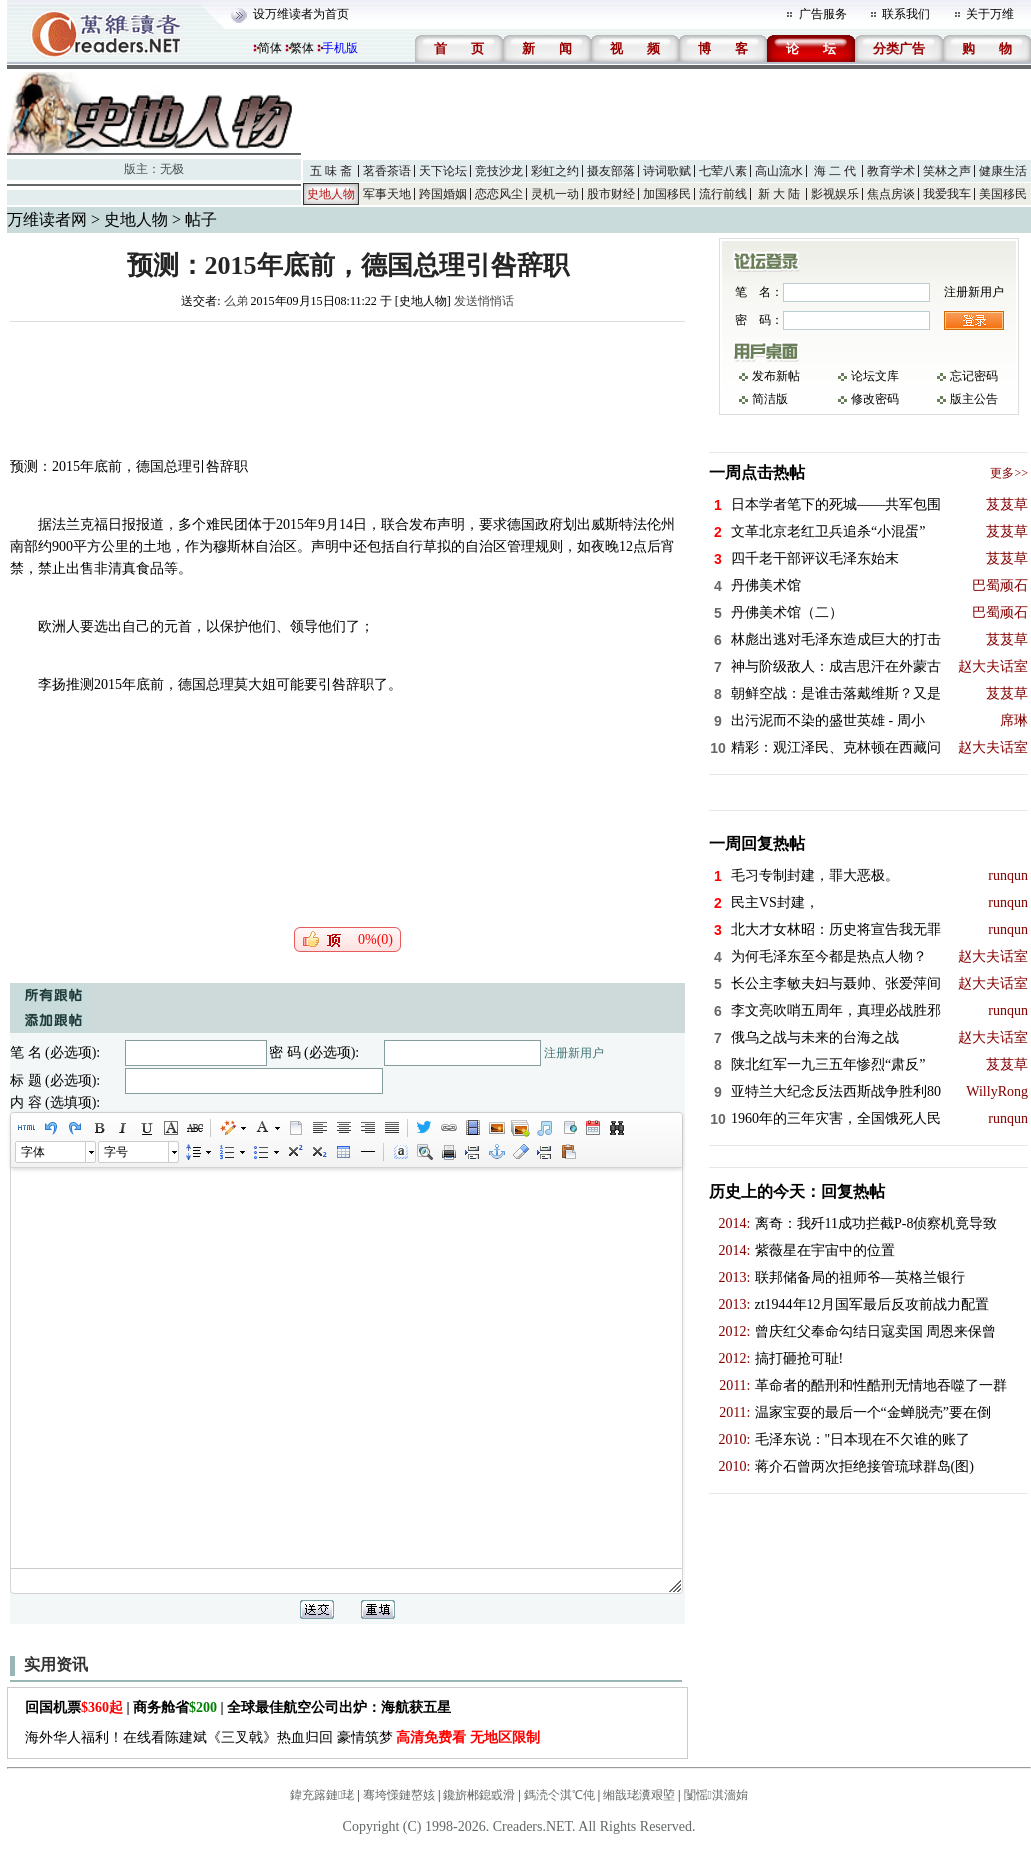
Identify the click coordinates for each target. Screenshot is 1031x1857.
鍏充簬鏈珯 (322, 1795)
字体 (33, 1152)
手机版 (340, 48)
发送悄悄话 (484, 301)
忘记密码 (974, 376)
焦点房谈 (891, 194)
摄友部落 (611, 171)
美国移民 (1003, 194)
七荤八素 (723, 171)
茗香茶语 (387, 171)
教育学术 (891, 171)
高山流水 (779, 171)
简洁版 (770, 399)
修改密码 (875, 399)
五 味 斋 (331, 171)
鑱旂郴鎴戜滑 (479, 1795)
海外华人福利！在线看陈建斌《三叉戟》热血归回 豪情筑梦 (282, 1737)
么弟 (236, 301)
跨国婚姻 (443, 194)
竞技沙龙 (499, 171)
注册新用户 (574, 1053)
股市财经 (611, 194)
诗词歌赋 (667, 171)
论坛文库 (875, 376)
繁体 (302, 48)
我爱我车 (947, 194)
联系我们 (906, 14)
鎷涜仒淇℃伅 (559, 1795)
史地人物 (331, 194)
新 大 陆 (779, 194)
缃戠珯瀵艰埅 (639, 1795)
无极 (172, 169)
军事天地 (387, 194)
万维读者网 (47, 219)
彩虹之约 (555, 171)
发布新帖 (776, 376)
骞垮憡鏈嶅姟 (399, 1795)
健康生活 (1003, 171)
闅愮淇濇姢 (716, 1795)
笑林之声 (947, 171)
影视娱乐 (835, 194)
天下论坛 (443, 171)
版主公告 (974, 399)
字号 (116, 1152)
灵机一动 (555, 194)
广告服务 (823, 14)
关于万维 (990, 14)
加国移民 (667, 194)
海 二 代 (835, 171)
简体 (270, 48)
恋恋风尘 (499, 194)
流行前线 (723, 194)
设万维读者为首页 (301, 14)
